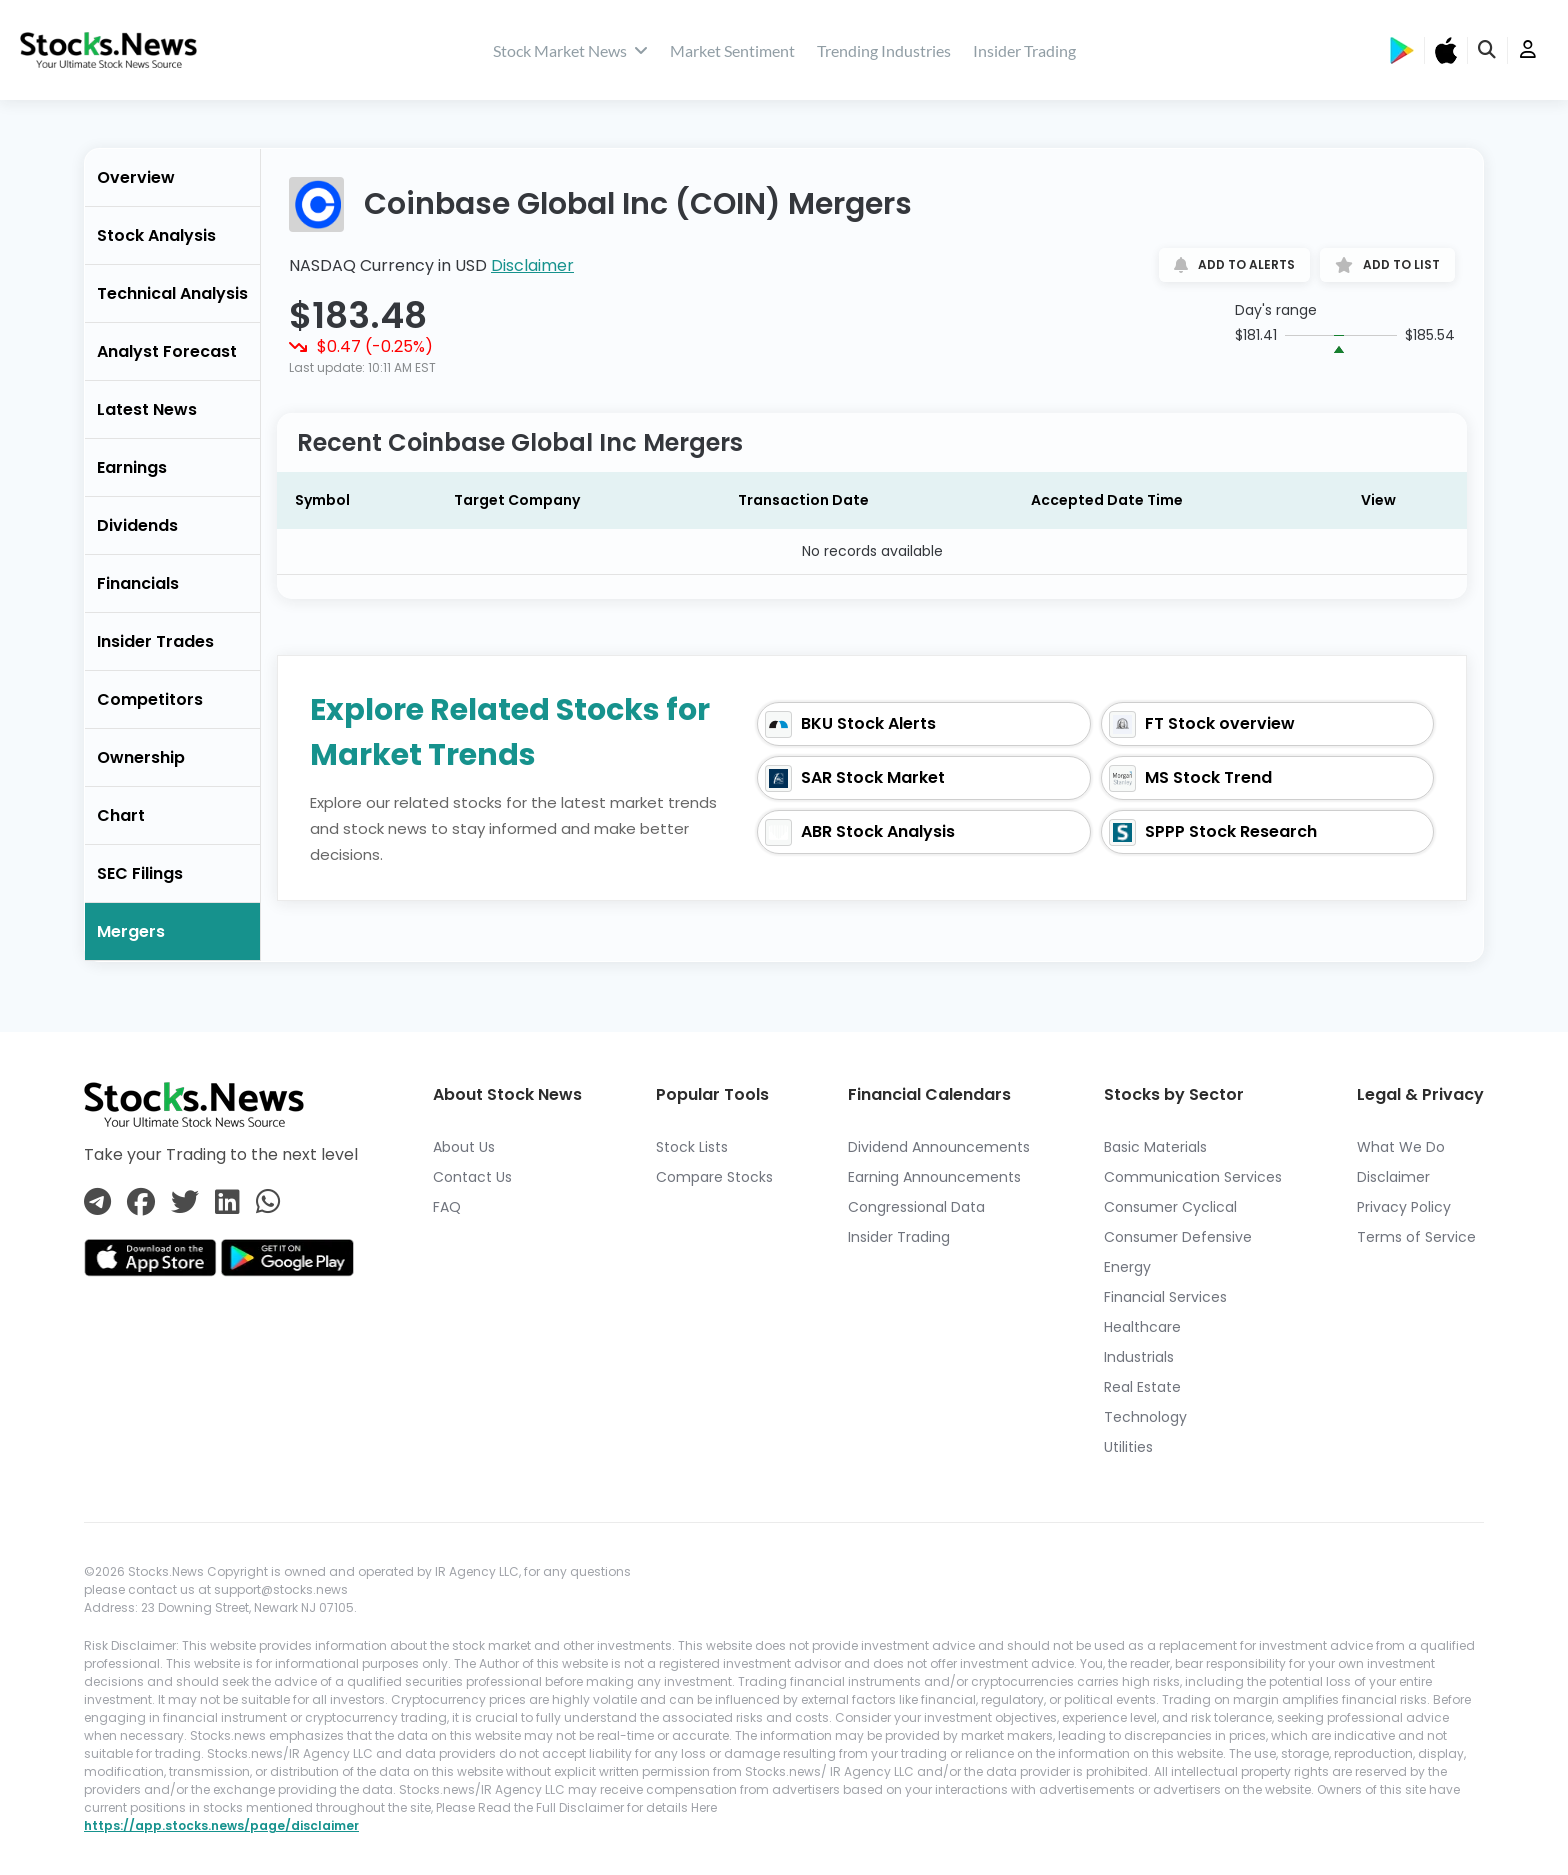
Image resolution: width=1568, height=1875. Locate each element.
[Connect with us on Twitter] (185, 1203)
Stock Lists (692, 1147)
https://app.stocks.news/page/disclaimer (221, 1825)
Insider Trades (155, 641)
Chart (121, 815)
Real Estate (1142, 1387)
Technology (1145, 1417)
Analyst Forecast (167, 351)
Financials (138, 583)
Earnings (132, 467)
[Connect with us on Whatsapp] (268, 1203)
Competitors (150, 699)
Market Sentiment (732, 50)
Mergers (131, 931)
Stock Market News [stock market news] (570, 50)
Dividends (137, 525)
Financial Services (1165, 1297)
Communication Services (1193, 1177)
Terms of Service (1416, 1237)
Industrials (1139, 1357)
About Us (464, 1147)
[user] (1528, 50)
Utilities (1128, 1447)
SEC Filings (140, 873)
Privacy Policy (1404, 1207)
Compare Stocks (714, 1177)
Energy (1127, 1267)
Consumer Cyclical (1170, 1207)
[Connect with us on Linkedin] (227, 1203)
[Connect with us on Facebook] (141, 1203)
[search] (1488, 50)
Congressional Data (916, 1207)
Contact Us (472, 1177)
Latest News (147, 409)
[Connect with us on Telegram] (97, 1203)
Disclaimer (532, 265)
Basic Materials (1155, 1147)
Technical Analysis (172, 293)
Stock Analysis (156, 235)
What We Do (1401, 1147)
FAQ (447, 1207)
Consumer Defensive (1178, 1237)
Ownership (141, 757)
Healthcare (1142, 1327)
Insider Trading (1024, 50)
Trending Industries (884, 50)
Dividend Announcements (939, 1147)
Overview (136, 177)
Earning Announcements (934, 1177)
